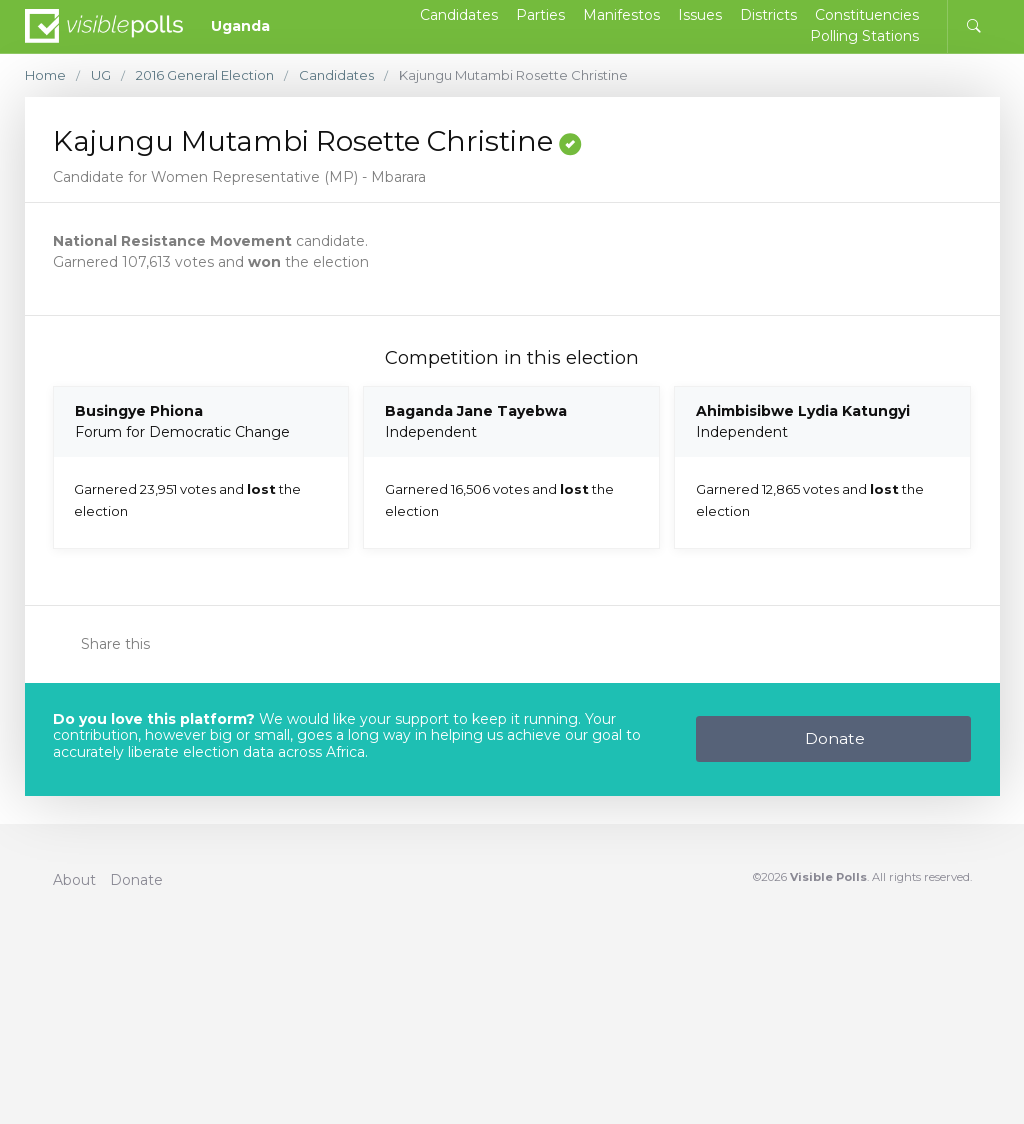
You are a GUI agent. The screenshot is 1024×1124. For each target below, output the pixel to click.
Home (45, 75)
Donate (835, 738)
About (74, 880)
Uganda (240, 26)
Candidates (336, 75)
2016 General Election (205, 75)
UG (101, 75)
